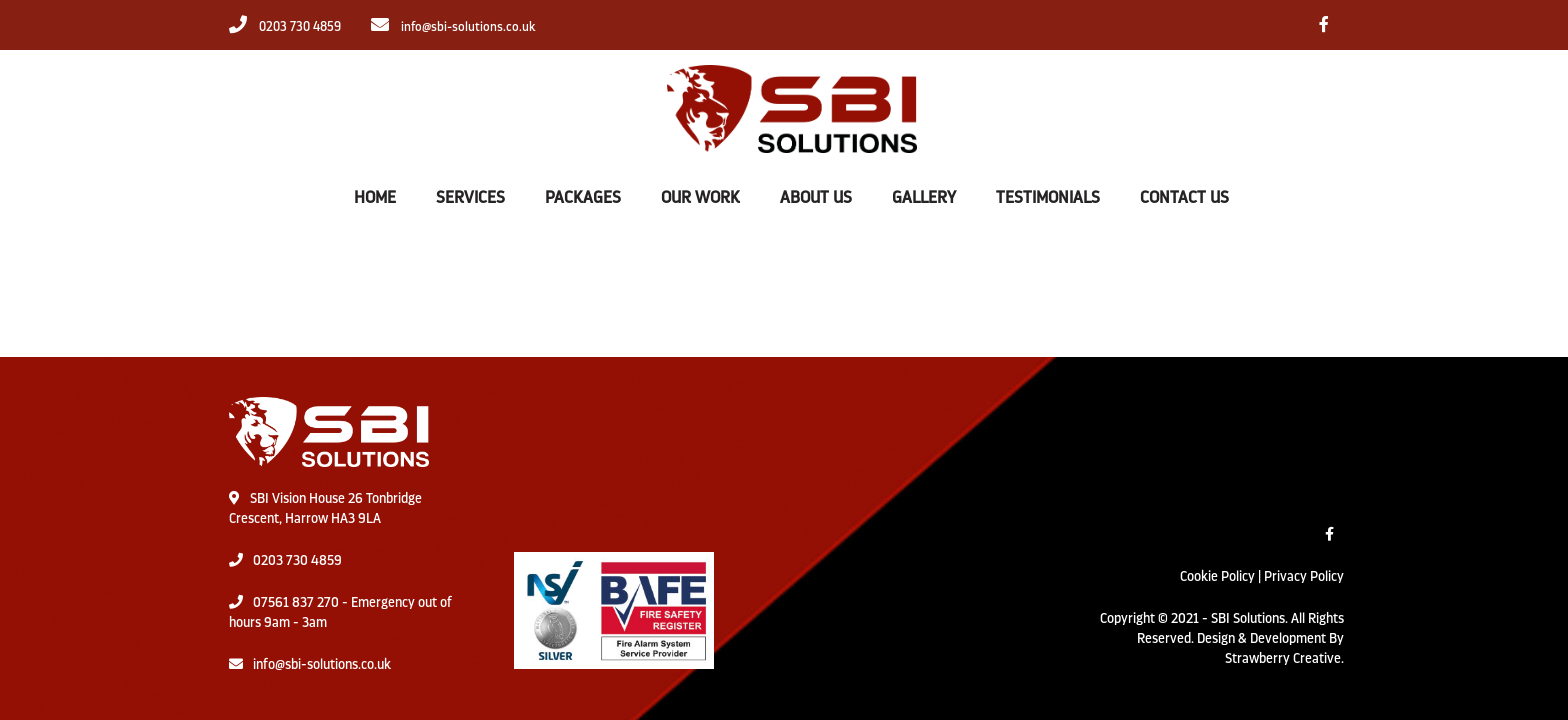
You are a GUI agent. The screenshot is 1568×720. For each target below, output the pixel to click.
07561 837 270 (296, 602)
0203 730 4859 (297, 560)
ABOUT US (816, 197)
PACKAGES (583, 197)
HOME (375, 197)
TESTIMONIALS (1048, 197)
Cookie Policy (1217, 576)
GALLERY (924, 197)
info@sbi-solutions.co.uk (322, 664)
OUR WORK (700, 197)
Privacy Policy (1304, 576)
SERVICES (470, 197)
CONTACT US (1184, 197)
